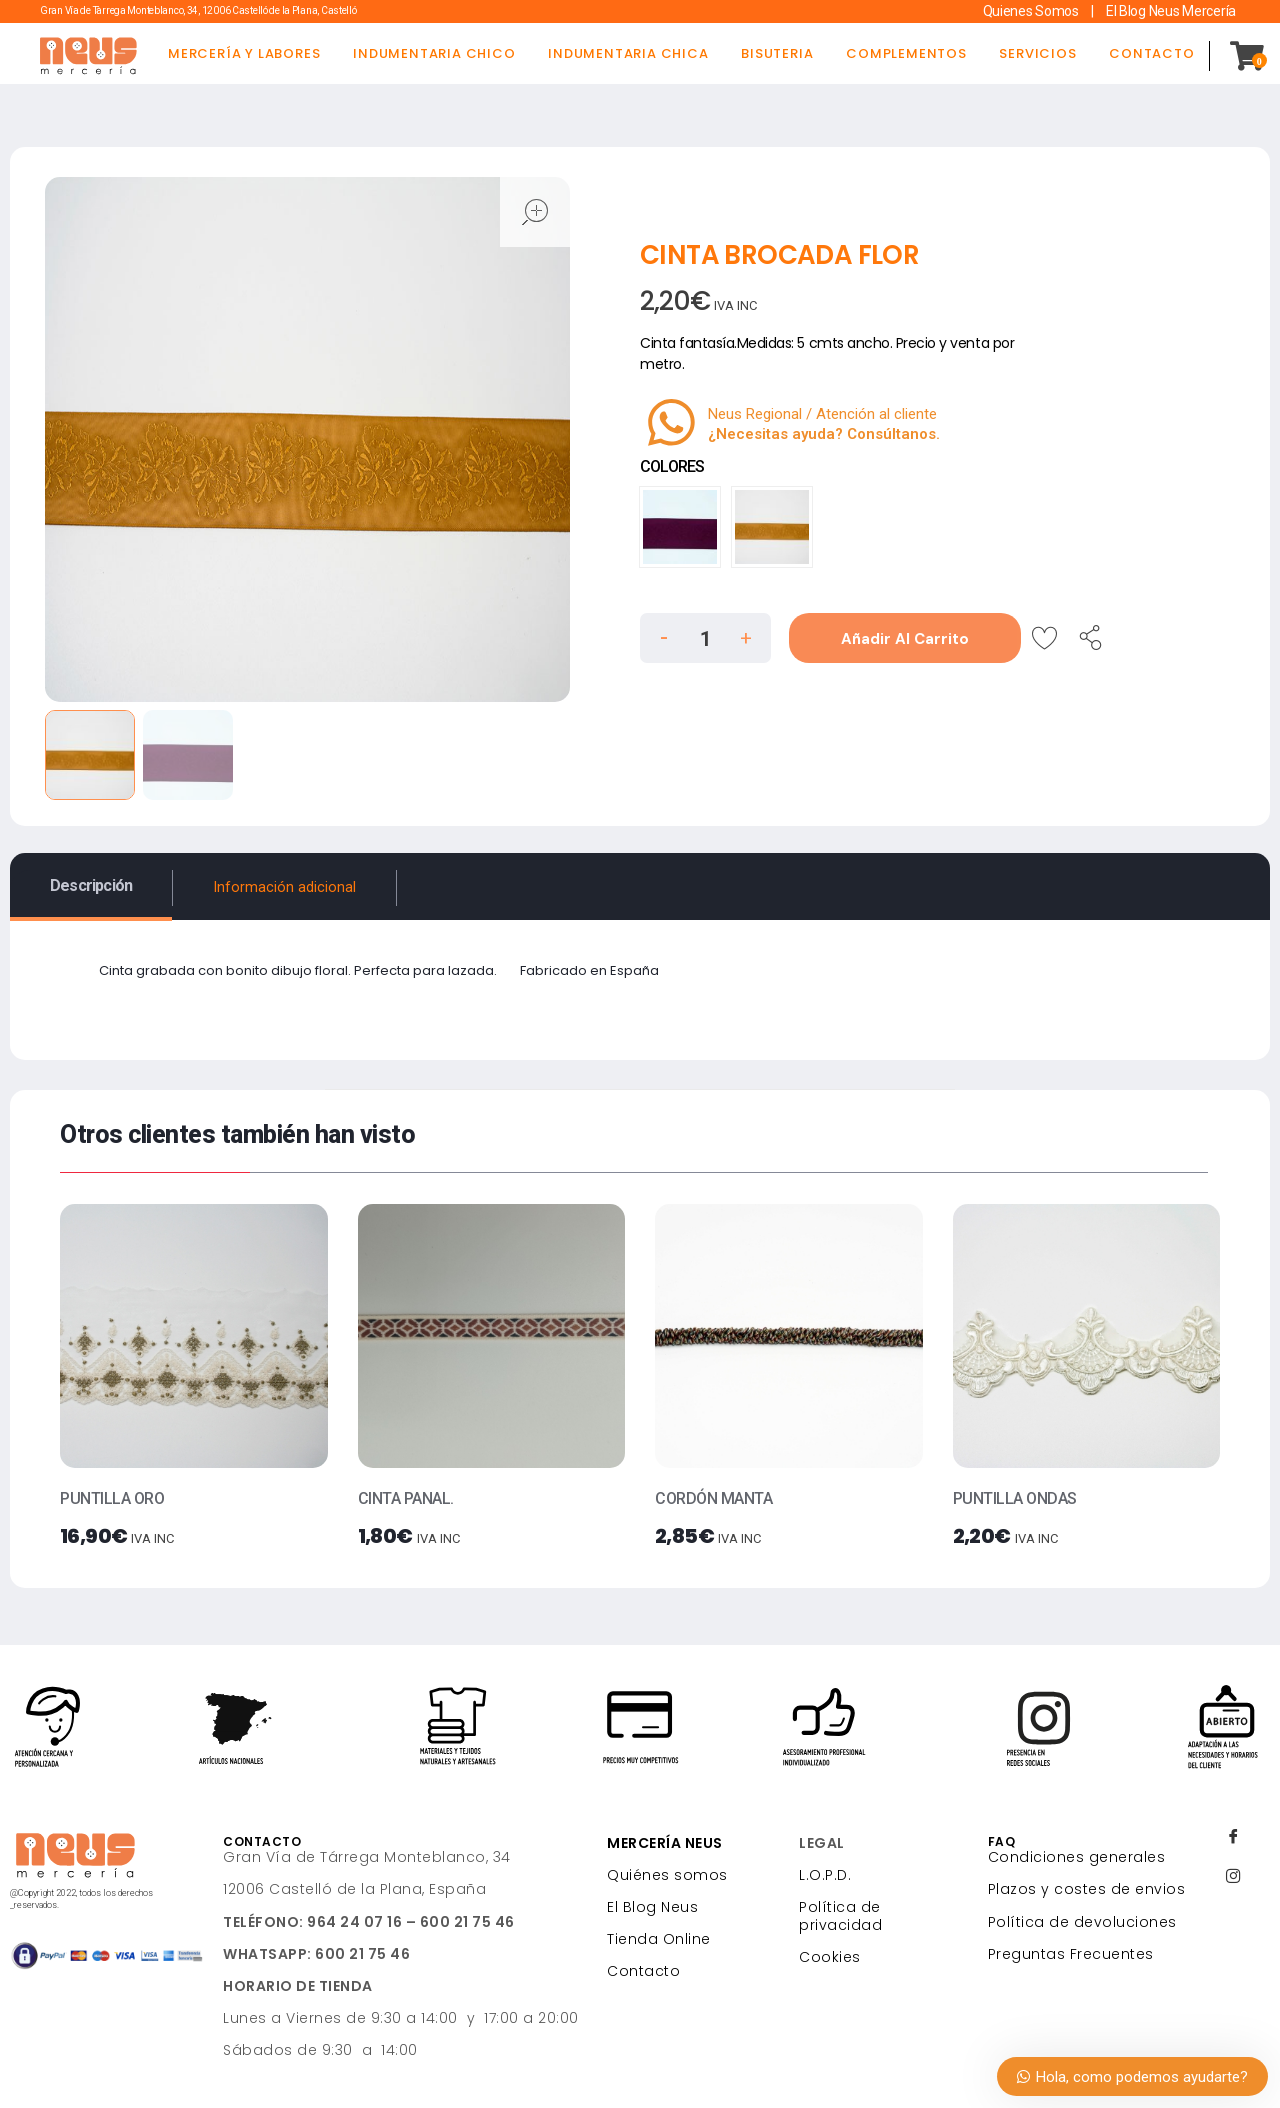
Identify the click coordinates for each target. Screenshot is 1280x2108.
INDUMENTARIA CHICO (434, 53)
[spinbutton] (705, 638)
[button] (746, 635)
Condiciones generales (1077, 1857)
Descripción (91, 885)
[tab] (91, 886)
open (535, 212)
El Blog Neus (652, 1907)
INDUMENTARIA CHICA (628, 53)
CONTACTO (1151, 53)
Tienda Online (659, 1939)
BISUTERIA (777, 53)
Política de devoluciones (1082, 1922)
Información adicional (284, 887)
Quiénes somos (667, 1875)
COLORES (672, 466)
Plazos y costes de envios (1087, 1889)
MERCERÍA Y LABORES (244, 53)
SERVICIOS (1037, 53)
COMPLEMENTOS (906, 53)
